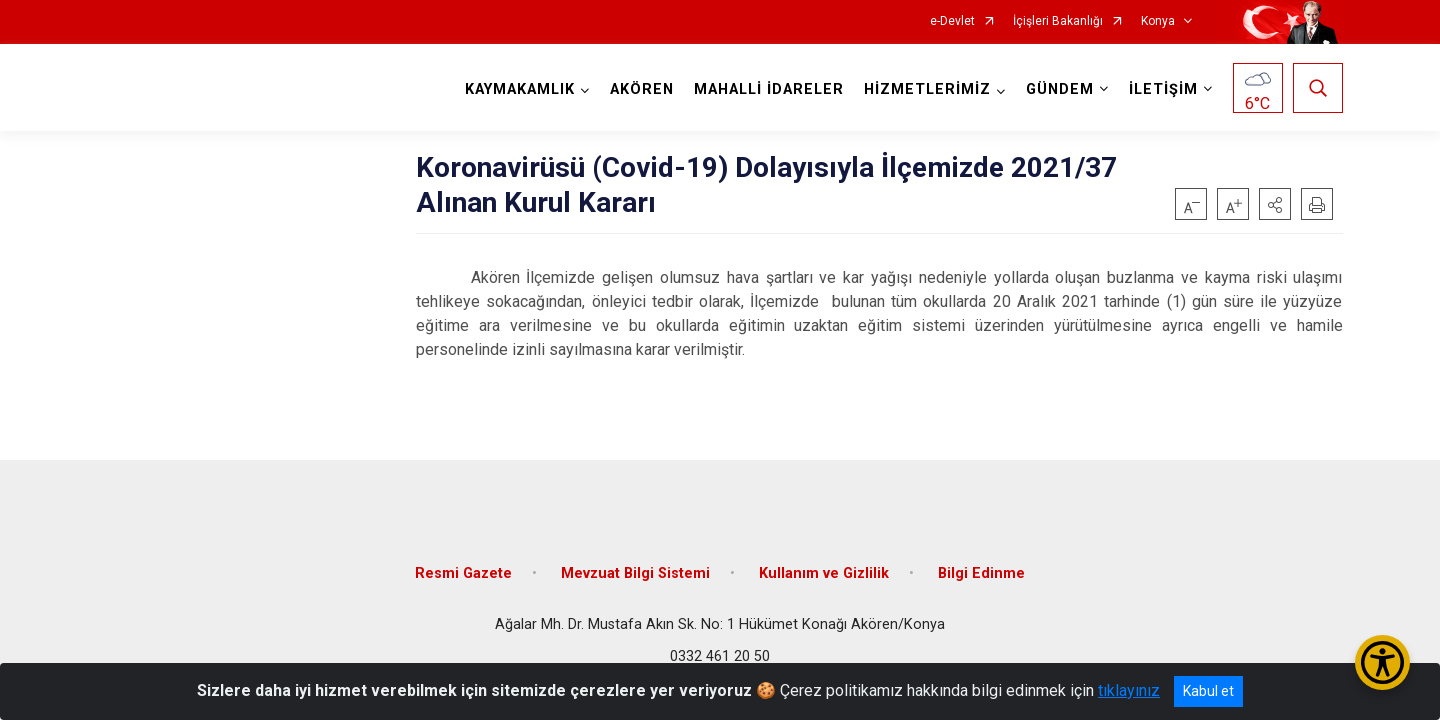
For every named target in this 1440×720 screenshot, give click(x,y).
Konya (1158, 21)
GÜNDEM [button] (1060, 89)
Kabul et (1208, 691)
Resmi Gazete (463, 572)
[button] (1275, 204)
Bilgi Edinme (981, 572)
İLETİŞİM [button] (1163, 89)
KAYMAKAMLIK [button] (520, 89)
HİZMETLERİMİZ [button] (927, 89)
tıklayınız (1129, 690)
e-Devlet (952, 21)
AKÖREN (642, 89)
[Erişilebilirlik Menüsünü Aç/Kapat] (1382, 662)
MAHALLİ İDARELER (769, 89)
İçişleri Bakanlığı (1058, 21)
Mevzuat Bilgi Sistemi (635, 572)
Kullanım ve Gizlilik (824, 572)
